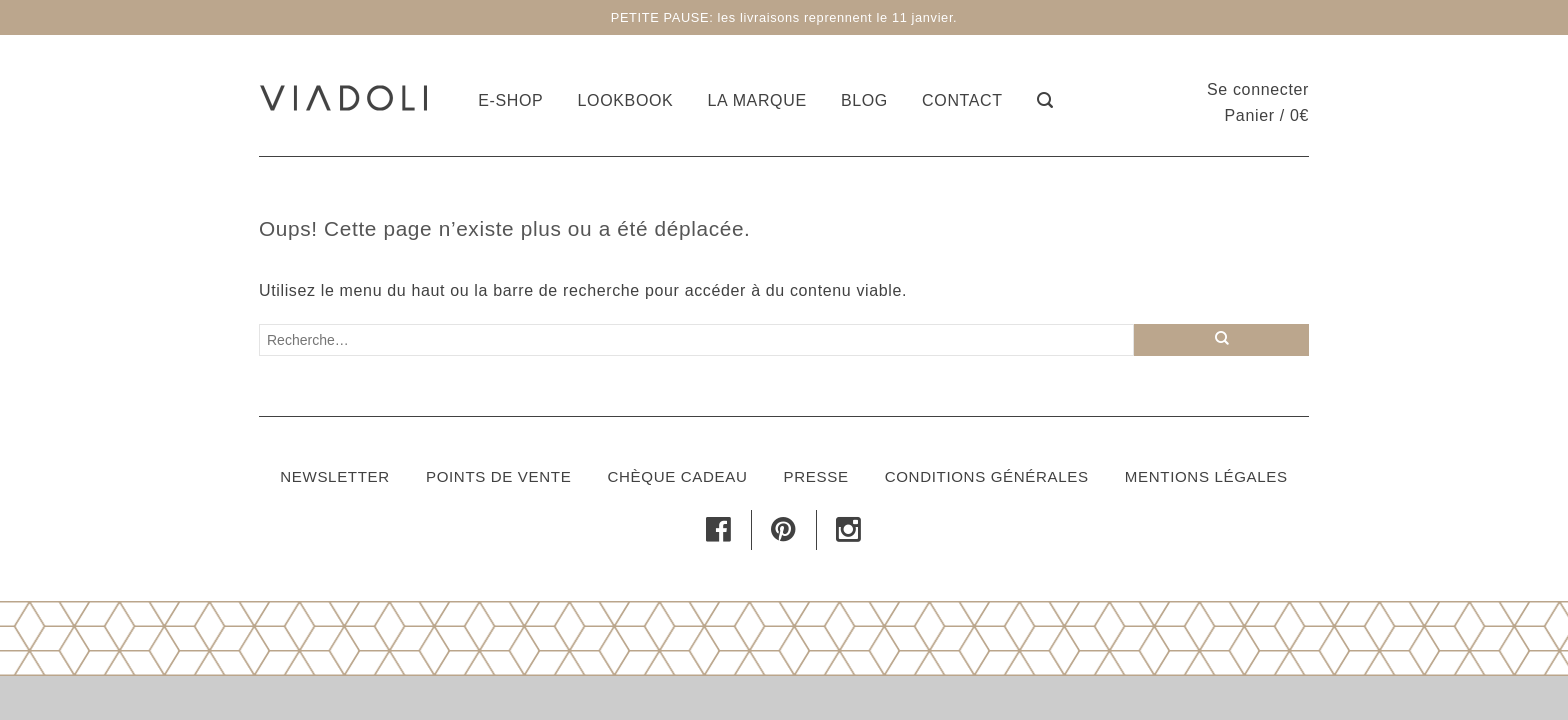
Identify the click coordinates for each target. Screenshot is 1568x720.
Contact (962, 100)
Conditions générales (987, 476)
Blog (864, 100)
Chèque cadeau (677, 476)
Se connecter (1258, 89)
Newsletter (335, 476)
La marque (757, 100)
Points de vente (498, 476)
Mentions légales (1206, 476)
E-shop (510, 100)
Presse (816, 476)
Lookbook (626, 100)
